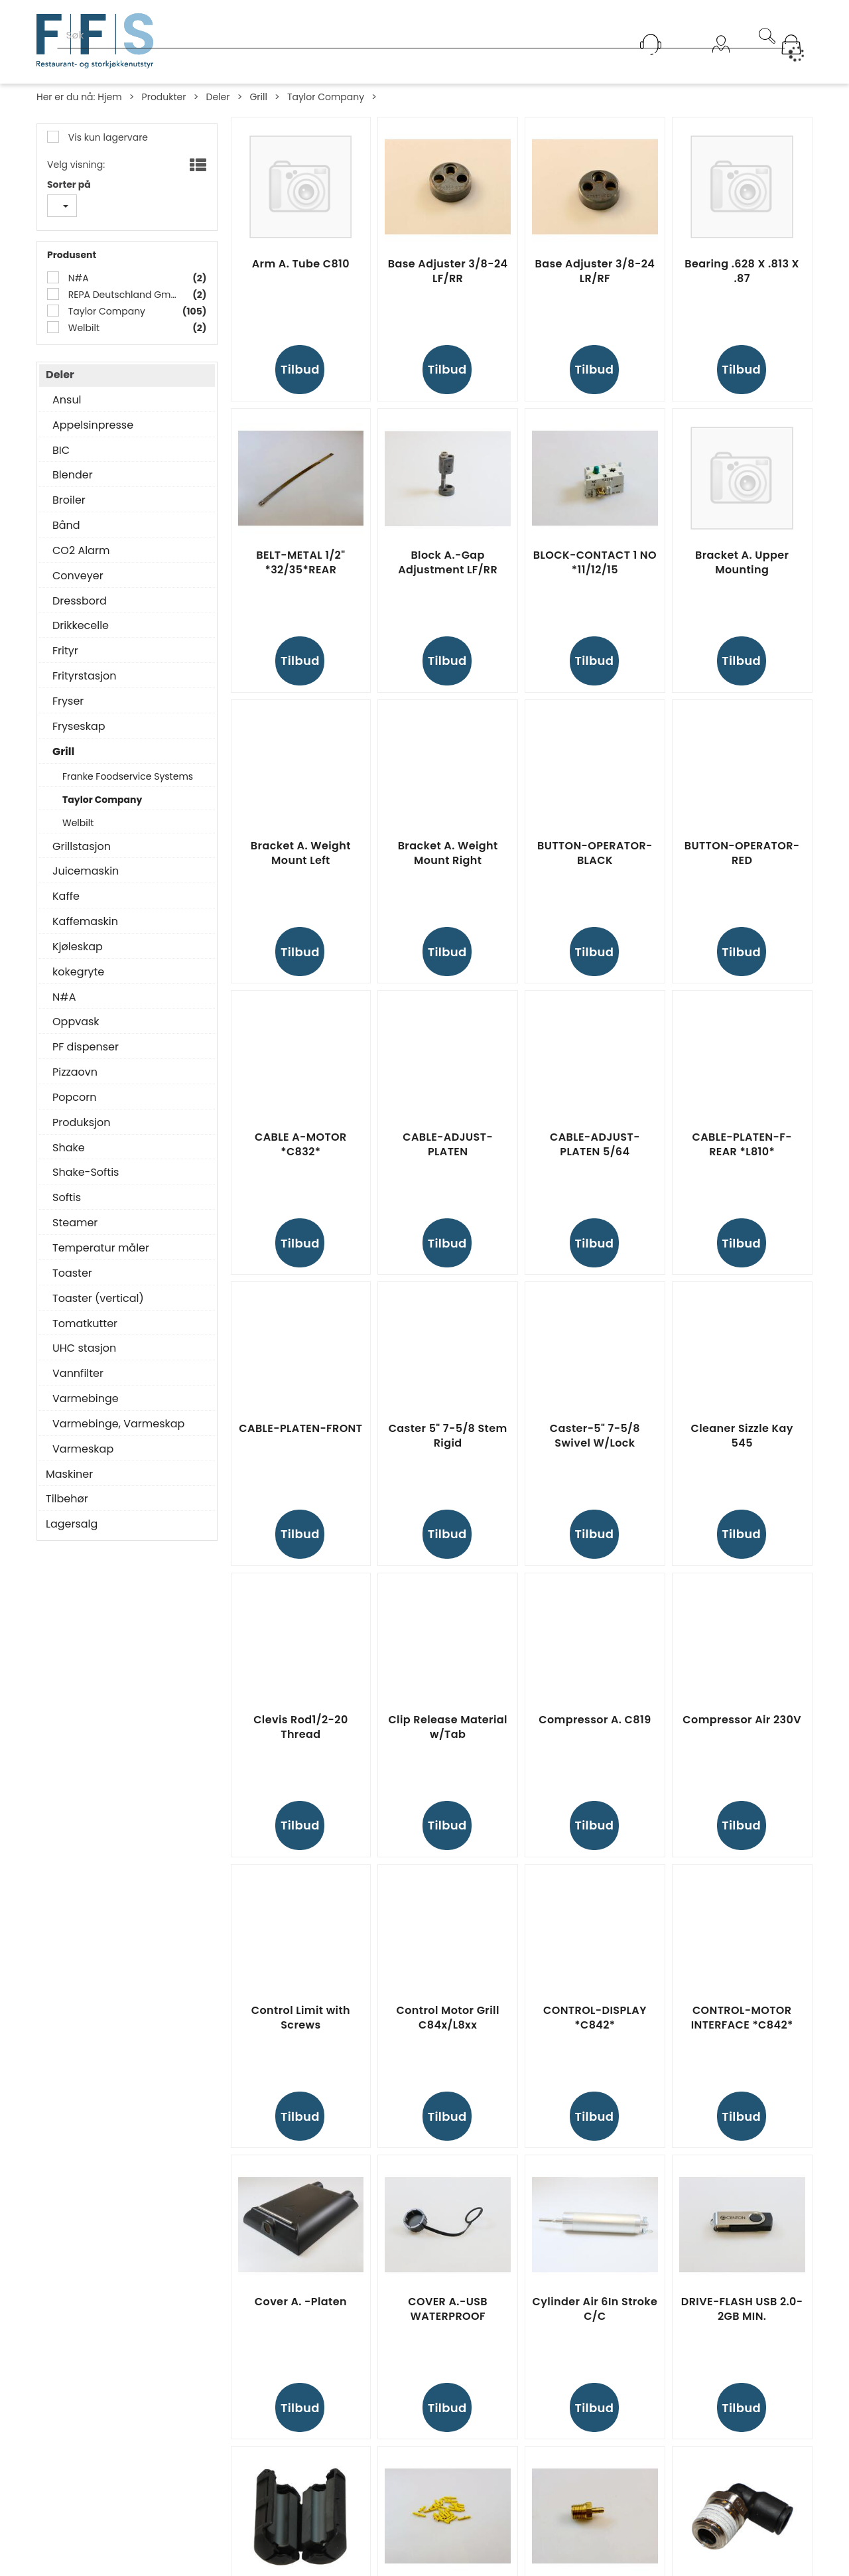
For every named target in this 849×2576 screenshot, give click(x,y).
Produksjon (81, 1122)
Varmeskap (82, 1449)
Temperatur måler (100, 1248)
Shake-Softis (85, 1172)
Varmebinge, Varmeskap (118, 1424)
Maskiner (69, 1474)
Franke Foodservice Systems (127, 776)
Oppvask (75, 1022)
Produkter (164, 97)
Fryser (68, 701)
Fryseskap (78, 726)
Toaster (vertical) (98, 1298)
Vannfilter (77, 1373)
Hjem (109, 97)
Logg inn (721, 61)
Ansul (67, 400)
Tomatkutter (84, 1324)
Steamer (75, 1223)
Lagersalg (72, 1524)
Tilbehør (67, 1499)
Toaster (72, 1273)
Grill (258, 97)
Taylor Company (325, 97)
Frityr (65, 651)
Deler (217, 97)
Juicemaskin (85, 871)
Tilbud (300, 369)
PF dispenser (85, 1047)
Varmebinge (85, 1399)
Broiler (69, 500)
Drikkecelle (80, 625)
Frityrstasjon (84, 676)
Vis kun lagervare (107, 137)
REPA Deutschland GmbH (123, 294)
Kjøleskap (77, 947)
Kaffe (66, 896)
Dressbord (79, 601)
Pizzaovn (75, 1072)
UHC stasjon (84, 1348)
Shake (68, 1148)
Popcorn (74, 1097)
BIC (61, 450)
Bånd (66, 525)
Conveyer (77, 576)
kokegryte (78, 972)
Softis (66, 1197)
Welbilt (82, 327)
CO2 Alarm (80, 550)
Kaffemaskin (85, 921)
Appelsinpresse (92, 425)
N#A (77, 278)
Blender (72, 475)
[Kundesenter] (651, 44)
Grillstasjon (81, 846)
